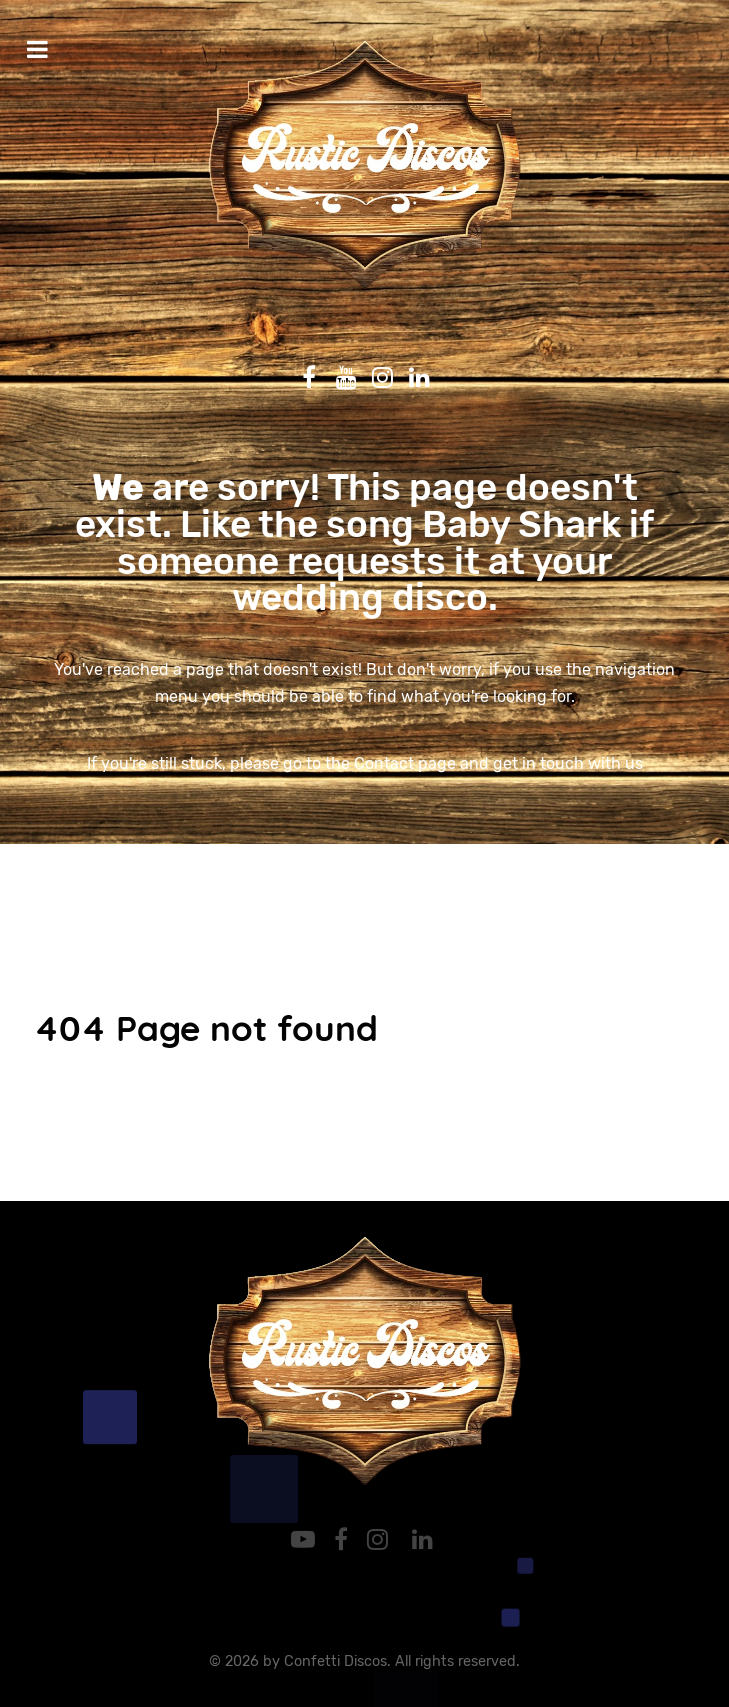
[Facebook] (344, 1540)
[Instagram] (381, 1540)
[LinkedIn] (422, 1540)
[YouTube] (306, 1540)
